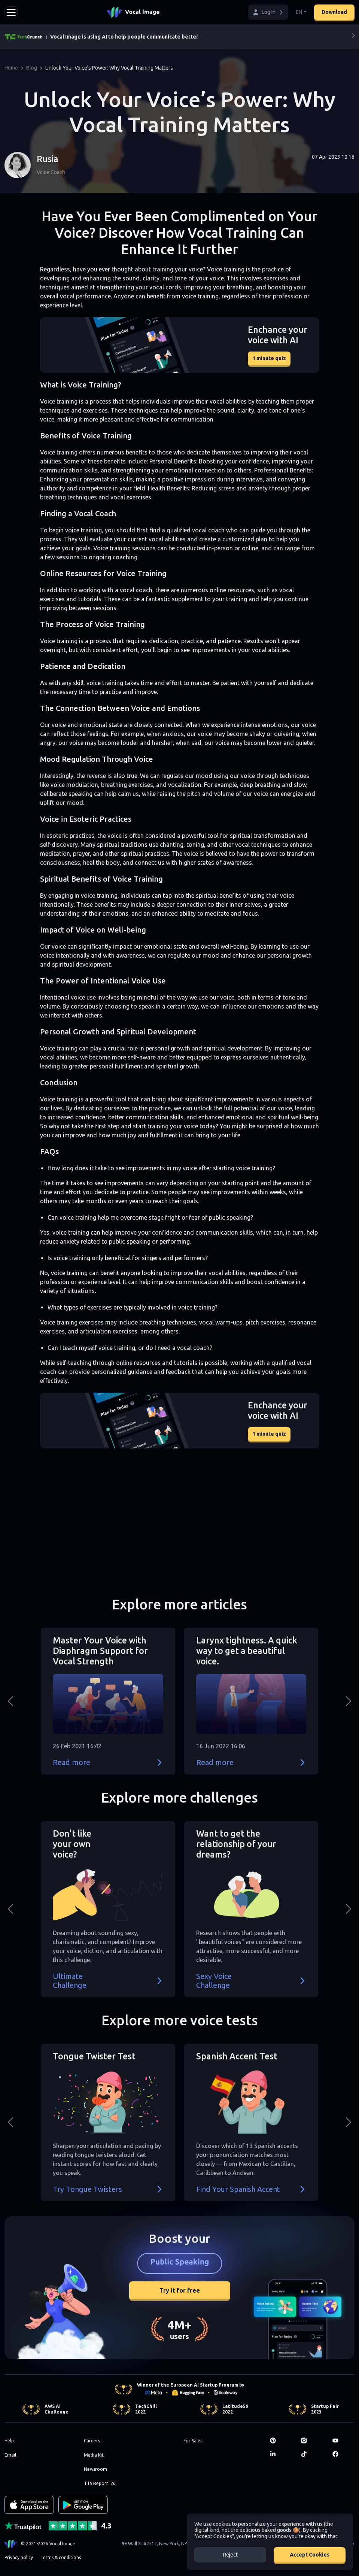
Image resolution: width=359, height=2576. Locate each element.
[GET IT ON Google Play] (83, 2505)
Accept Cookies (309, 2555)
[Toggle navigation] (11, 12)
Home (11, 68)
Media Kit (94, 2454)
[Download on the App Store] (29, 2505)
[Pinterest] (280, 2440)
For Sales (192, 2440)
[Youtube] (343, 2440)
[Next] (353, 37)
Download (334, 12)
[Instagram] (312, 2440)
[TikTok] (312, 2454)
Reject (230, 2555)
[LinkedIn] (280, 2454)
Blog (31, 68)
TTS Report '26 (100, 2483)
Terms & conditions (60, 2557)
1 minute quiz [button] (269, 358)
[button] (268, 12)
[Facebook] (343, 2454)
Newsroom (95, 2469)
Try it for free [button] (179, 2290)
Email (10, 2454)
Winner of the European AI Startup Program (187, 2384)
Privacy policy (18, 2557)
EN (299, 12)
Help (9, 2440)
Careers (92, 2440)
